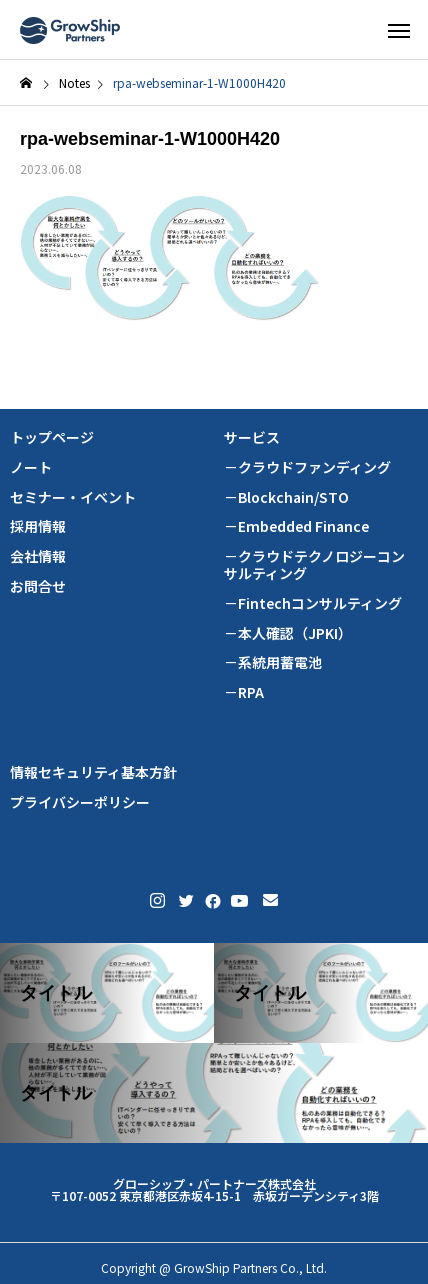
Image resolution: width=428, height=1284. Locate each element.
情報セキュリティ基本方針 (93, 772)
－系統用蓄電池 (273, 662)
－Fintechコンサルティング (313, 603)
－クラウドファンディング (307, 467)
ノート (31, 467)
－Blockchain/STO (286, 497)
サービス (252, 437)
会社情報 (38, 556)
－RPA (244, 692)
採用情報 (38, 526)
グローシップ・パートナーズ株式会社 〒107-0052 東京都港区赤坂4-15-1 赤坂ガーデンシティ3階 (214, 1189)
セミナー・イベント (73, 497)
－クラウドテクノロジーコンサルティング (314, 565)
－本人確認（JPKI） (288, 633)
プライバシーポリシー (80, 802)
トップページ (52, 437)
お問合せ (38, 586)
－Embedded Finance (296, 526)
